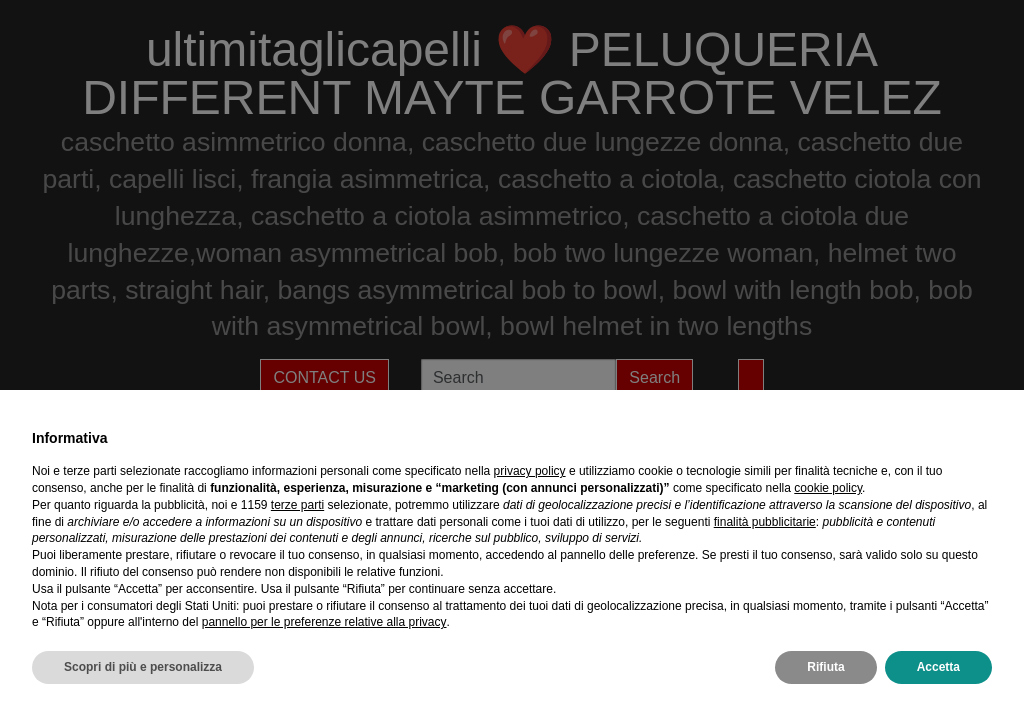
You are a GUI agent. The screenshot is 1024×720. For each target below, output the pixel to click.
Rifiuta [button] (825, 667)
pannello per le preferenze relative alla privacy (324, 622)
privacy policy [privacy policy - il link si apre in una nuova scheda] (530, 471)
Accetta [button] (938, 667)
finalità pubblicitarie (765, 522)
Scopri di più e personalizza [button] (143, 667)
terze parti (297, 505)
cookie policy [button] (828, 488)
